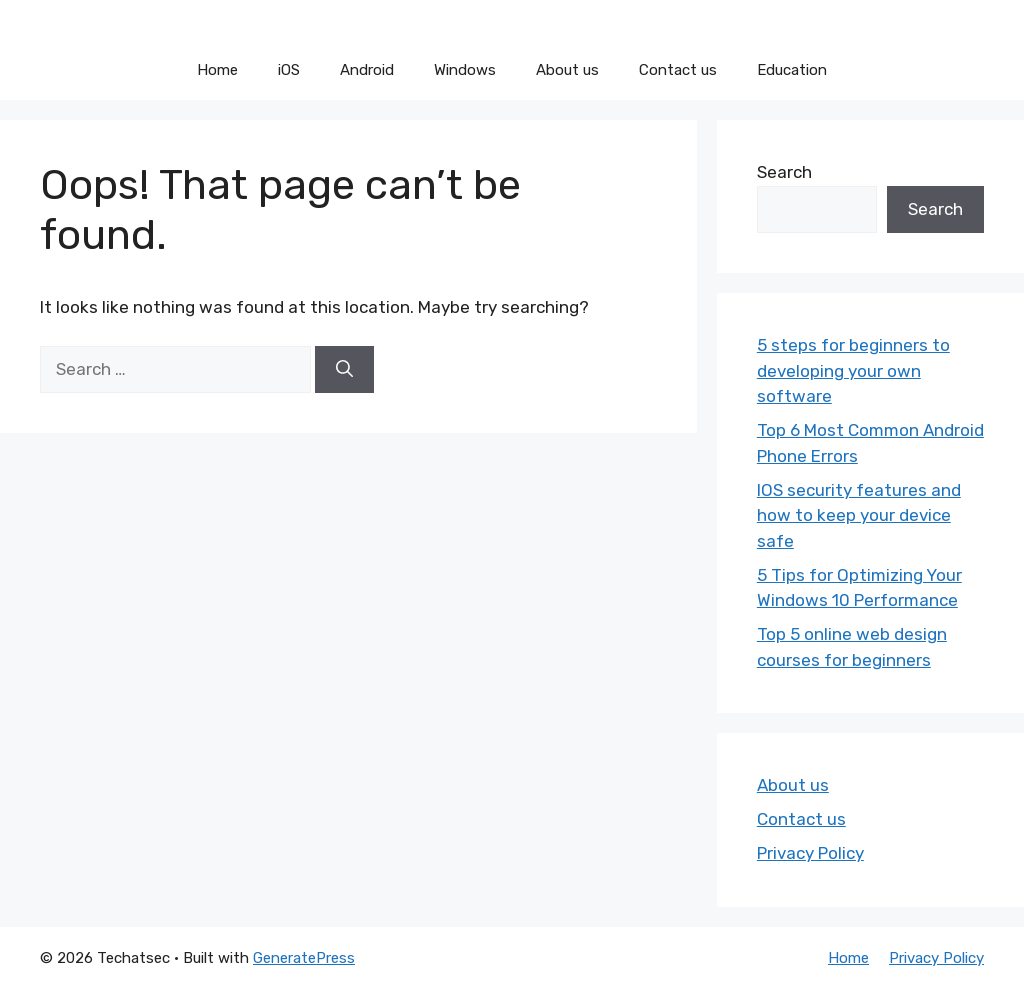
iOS (289, 70)
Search (784, 172)
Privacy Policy (810, 853)
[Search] (344, 370)
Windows (465, 70)
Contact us (678, 70)
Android (367, 70)
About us (567, 70)
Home (217, 70)
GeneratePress (304, 958)
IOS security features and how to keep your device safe (859, 515)
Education (792, 70)
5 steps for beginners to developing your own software (853, 370)
